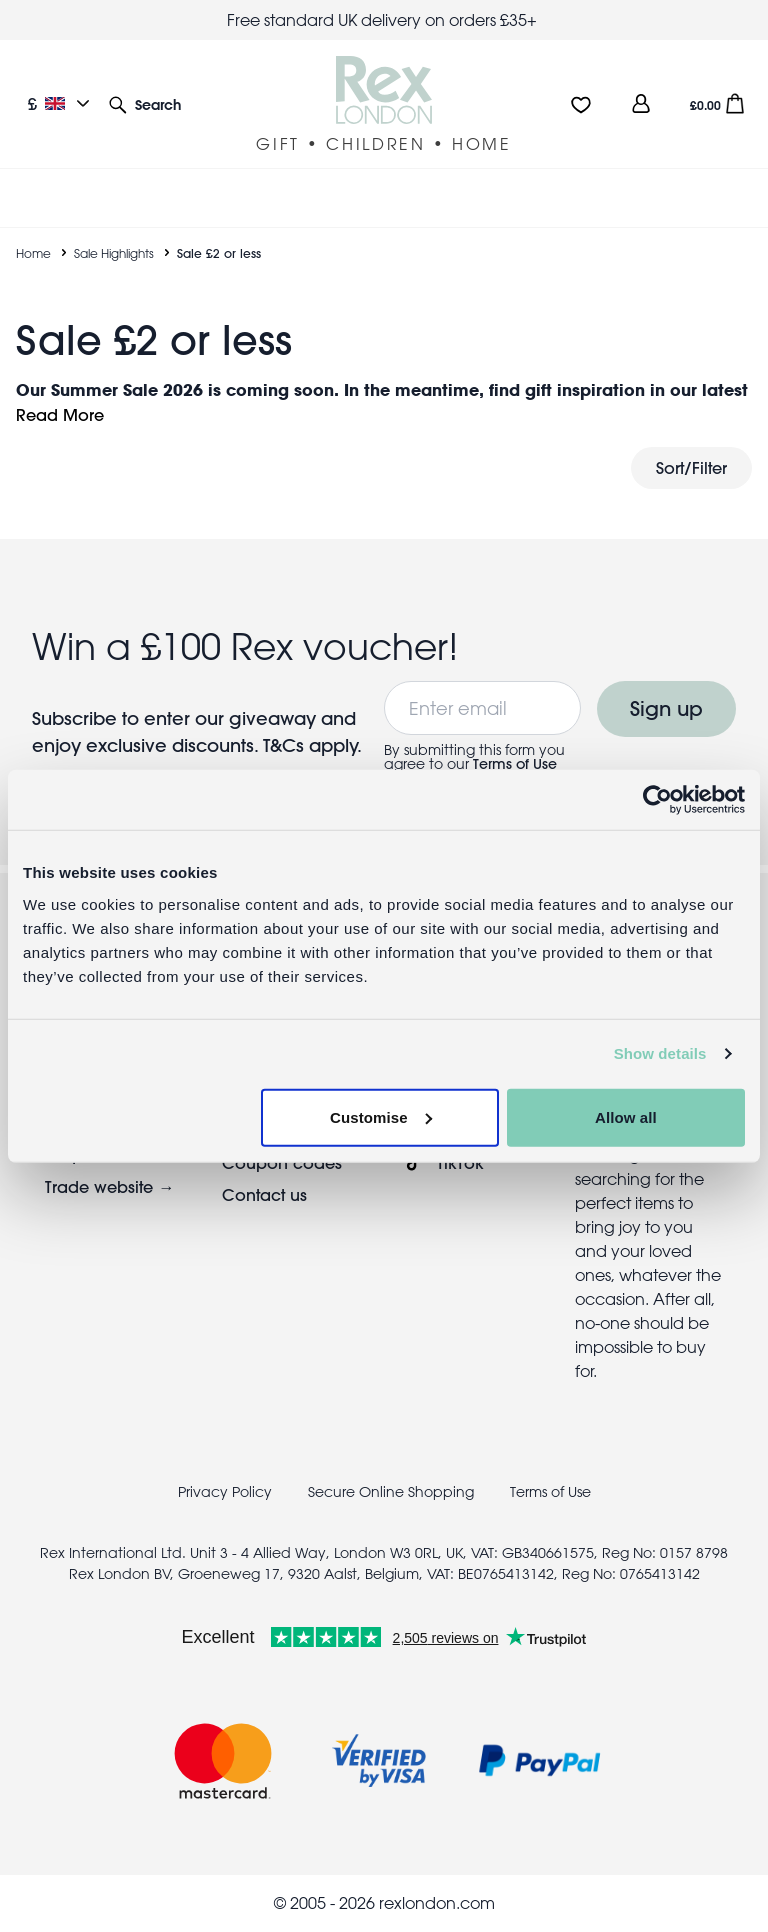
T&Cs (286, 745)
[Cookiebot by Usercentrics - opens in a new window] (657, 800)
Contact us (264, 1194)
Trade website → (109, 1186)
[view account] (641, 103)
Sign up (666, 708)
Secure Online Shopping (393, 1492)
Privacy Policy (225, 1492)
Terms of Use (515, 764)
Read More (60, 414)
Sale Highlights (114, 253)
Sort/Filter (691, 467)
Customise (381, 1116)
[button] (145, 103)
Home (33, 253)
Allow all (626, 1116)
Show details (660, 1053)
